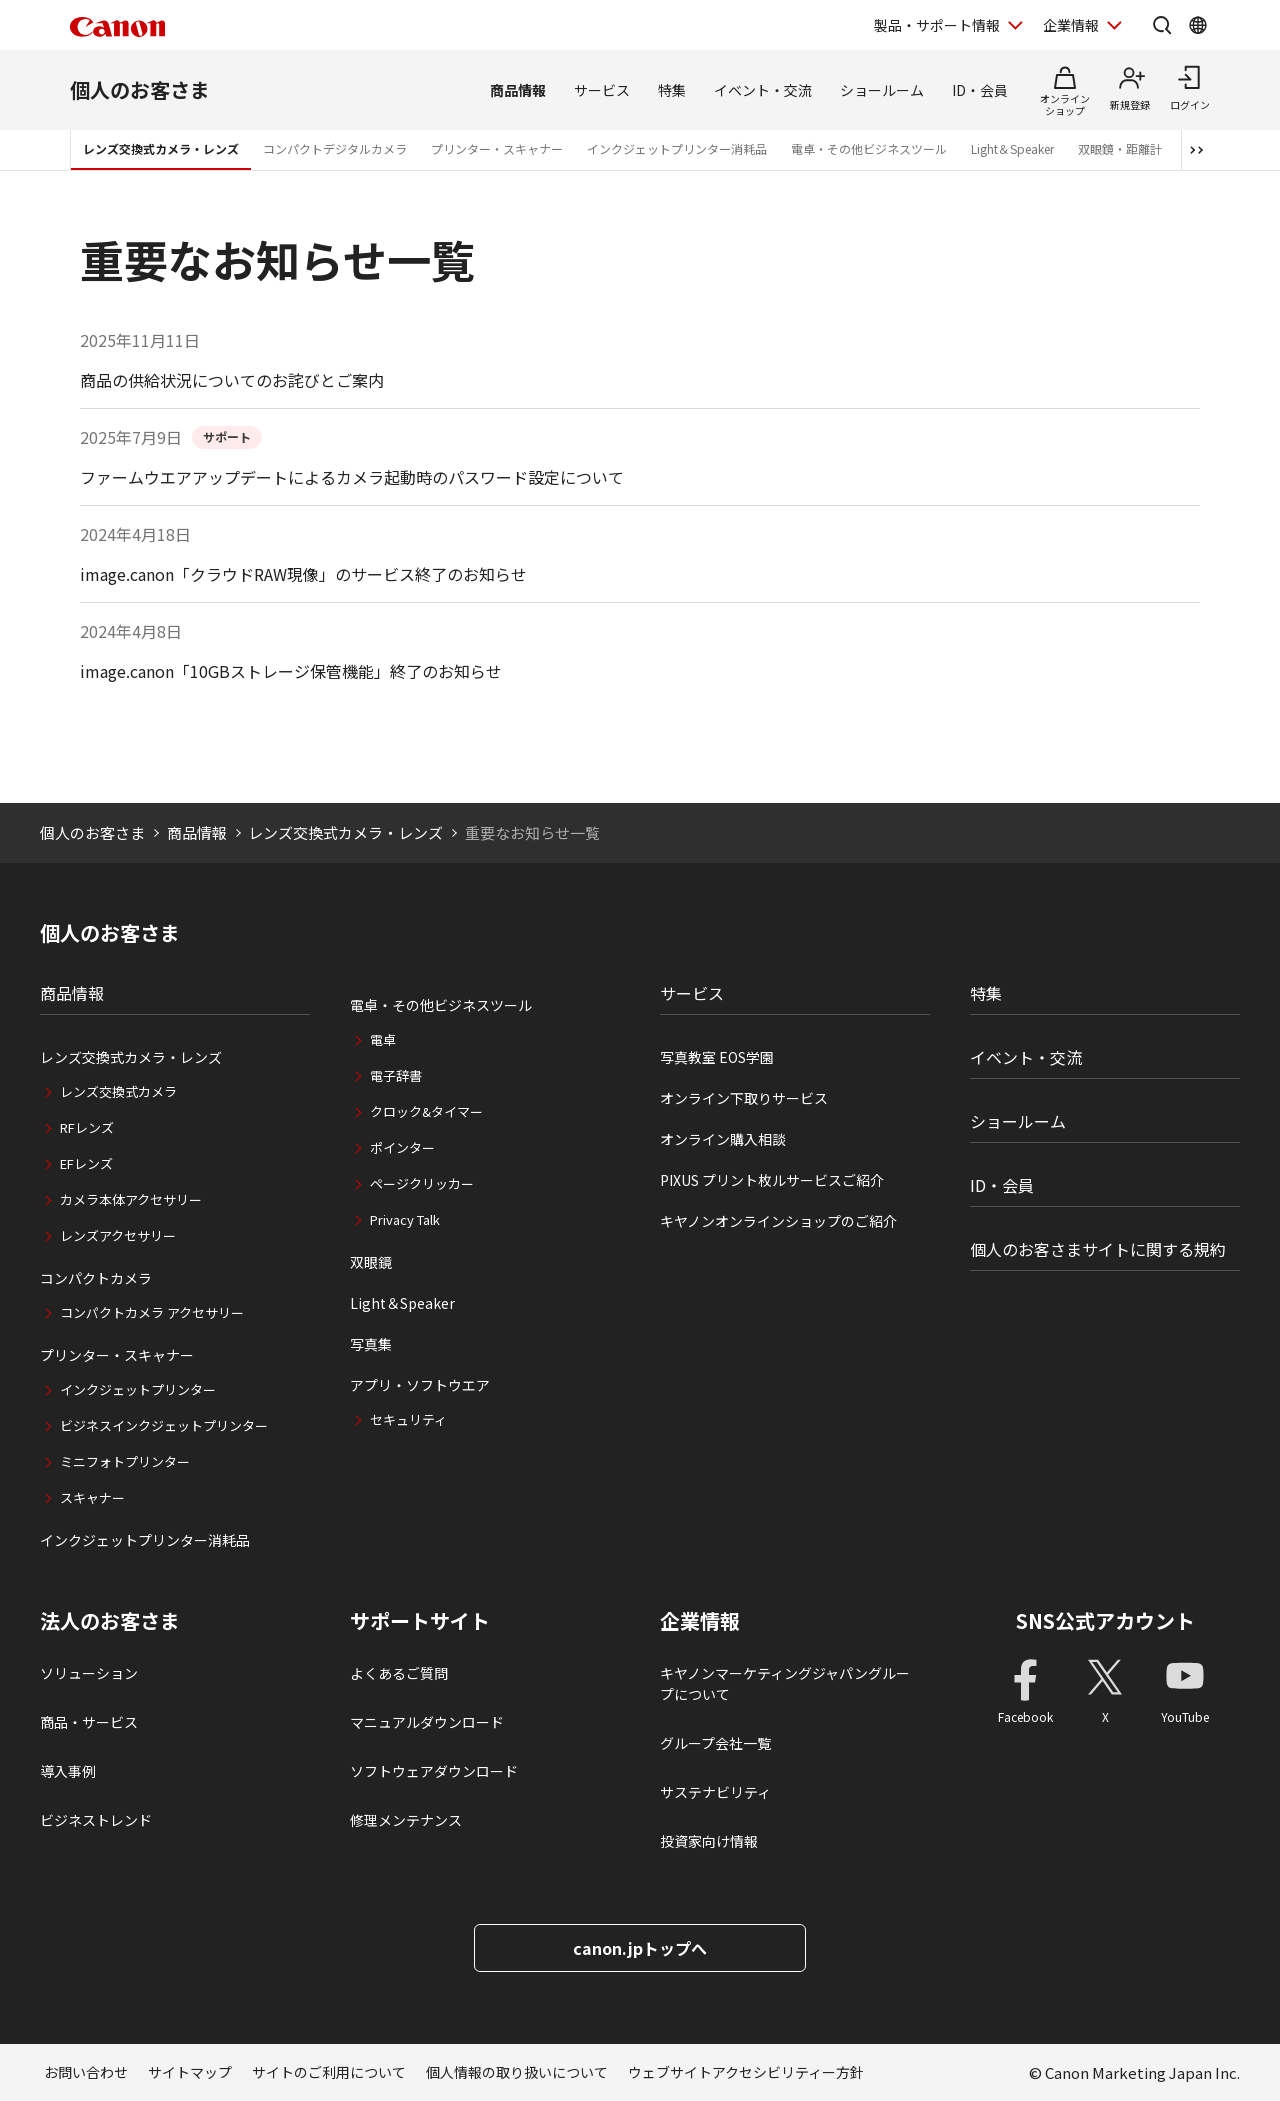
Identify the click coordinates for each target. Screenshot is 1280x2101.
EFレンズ (86, 1163)
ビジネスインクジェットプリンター (164, 1425)
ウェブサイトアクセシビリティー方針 (746, 2072)
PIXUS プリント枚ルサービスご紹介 (772, 1180)
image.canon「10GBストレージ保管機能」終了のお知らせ (291, 671)
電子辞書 (396, 1075)
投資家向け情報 (709, 1841)
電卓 (383, 1039)
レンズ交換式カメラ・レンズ (161, 148)
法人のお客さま (110, 1621)
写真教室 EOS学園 (717, 1057)
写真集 (371, 1344)
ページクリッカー (422, 1183)
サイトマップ (190, 2072)
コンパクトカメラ (96, 1278)
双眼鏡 (371, 1262)
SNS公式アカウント (1105, 1620)
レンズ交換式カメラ (118, 1091)
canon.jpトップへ (640, 1948)
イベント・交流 (763, 90)
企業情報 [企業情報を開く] (1071, 25)
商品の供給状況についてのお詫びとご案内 (232, 380)
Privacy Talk (405, 1219)
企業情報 (700, 1621)
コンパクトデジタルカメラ (335, 148)
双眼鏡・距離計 (1120, 148)
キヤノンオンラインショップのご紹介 (778, 1221)
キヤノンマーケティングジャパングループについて (785, 1683)
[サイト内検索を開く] (1162, 25)
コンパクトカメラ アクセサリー (152, 1312)
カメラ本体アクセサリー (131, 1199)
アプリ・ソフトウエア (420, 1385)
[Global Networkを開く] (1198, 25)
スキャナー (92, 1497)
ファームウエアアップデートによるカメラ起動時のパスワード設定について (352, 477)
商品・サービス (89, 1722)
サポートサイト (420, 1621)
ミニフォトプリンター (125, 1461)
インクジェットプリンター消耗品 (677, 148)
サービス (602, 90)
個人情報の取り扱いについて (517, 2072)
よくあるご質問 (399, 1673)
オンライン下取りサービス (744, 1098)
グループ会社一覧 (715, 1743)
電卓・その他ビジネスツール (869, 148)
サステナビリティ (715, 1792)
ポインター (402, 1147)
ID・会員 (980, 90)
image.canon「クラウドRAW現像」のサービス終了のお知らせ (303, 574)
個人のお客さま (140, 89)
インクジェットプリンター (138, 1389)
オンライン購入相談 (723, 1139)
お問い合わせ (86, 2072)
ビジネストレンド (96, 1820)
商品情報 (518, 90)
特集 (672, 90)
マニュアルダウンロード (427, 1722)
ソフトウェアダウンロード (434, 1771)
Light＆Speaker (1012, 148)
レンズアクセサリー (118, 1235)
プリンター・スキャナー (497, 148)
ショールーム (882, 90)
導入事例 (68, 1771)
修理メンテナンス (406, 1820)
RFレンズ (87, 1127)
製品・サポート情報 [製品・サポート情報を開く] (937, 25)
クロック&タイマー (426, 1111)
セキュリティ (408, 1419)
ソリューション (89, 1673)
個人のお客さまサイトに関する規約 (1098, 1249)
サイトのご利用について (329, 2072)
